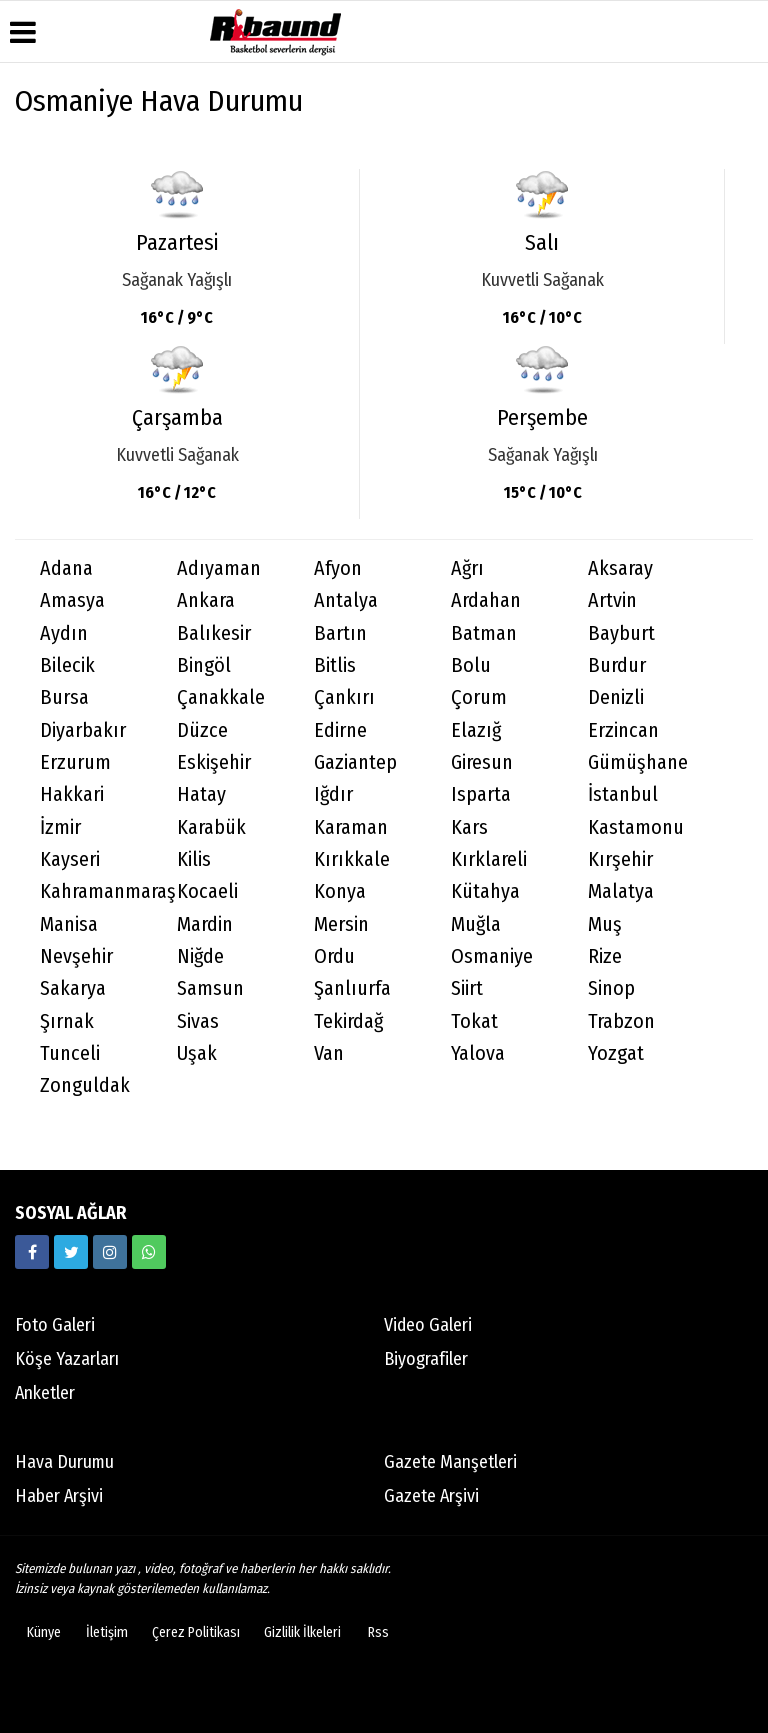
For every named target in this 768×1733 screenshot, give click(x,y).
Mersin (341, 924)
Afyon (338, 568)
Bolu (471, 665)
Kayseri (70, 859)
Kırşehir (620, 859)
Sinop (611, 988)
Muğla (476, 924)
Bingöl (204, 665)
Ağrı (467, 568)
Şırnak (67, 1021)
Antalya (346, 600)
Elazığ (476, 730)
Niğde (200, 956)
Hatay (201, 794)
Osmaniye (492, 956)
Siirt (467, 988)
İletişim (107, 1632)
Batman (484, 633)
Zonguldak (85, 1085)
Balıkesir (214, 633)
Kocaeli (207, 891)
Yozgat (616, 1053)
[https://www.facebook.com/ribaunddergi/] (32, 1252)
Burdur (617, 665)
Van (329, 1053)
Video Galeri (428, 1325)
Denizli (616, 697)
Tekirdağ (348, 1021)
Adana (66, 568)
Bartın (340, 633)
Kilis (194, 859)
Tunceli (70, 1053)
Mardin (205, 924)
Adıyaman (219, 568)
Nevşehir (76, 956)
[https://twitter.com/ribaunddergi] (71, 1252)
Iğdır (333, 794)
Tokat (474, 1021)
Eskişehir (214, 762)
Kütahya (485, 891)
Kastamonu (636, 827)
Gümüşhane (638, 762)
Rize (605, 956)
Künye (44, 1632)
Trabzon (621, 1021)
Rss (378, 1632)
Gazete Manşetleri (450, 1462)
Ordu (334, 956)
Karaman (351, 827)
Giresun (482, 762)
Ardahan (486, 600)
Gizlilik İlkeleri (302, 1632)
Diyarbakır (83, 730)
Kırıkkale (352, 859)
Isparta (481, 794)
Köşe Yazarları (67, 1359)
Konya (340, 891)
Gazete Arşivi (431, 1496)
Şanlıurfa (352, 988)
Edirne (340, 730)
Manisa (69, 924)
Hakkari (72, 794)
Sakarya (73, 988)
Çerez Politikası (196, 1632)
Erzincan (623, 730)
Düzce (202, 730)
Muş (605, 924)
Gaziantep (355, 762)
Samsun (210, 988)
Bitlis (335, 665)
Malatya (621, 891)
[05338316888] (149, 1252)
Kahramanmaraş (96, 891)
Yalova (478, 1053)
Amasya (72, 600)
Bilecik (67, 665)
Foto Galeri (55, 1325)
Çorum (479, 697)
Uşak (197, 1053)
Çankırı (344, 697)
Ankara (206, 600)
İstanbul (623, 794)
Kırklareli (489, 859)
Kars (469, 827)
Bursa (64, 697)
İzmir (60, 827)
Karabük (211, 827)
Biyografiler (426, 1359)
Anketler (45, 1393)
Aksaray (620, 568)
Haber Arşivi (59, 1496)
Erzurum (75, 762)
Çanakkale (221, 697)
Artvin (612, 600)
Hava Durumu (64, 1462)
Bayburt (621, 633)
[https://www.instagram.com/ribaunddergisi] (110, 1252)
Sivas (198, 1021)
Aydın (64, 633)
